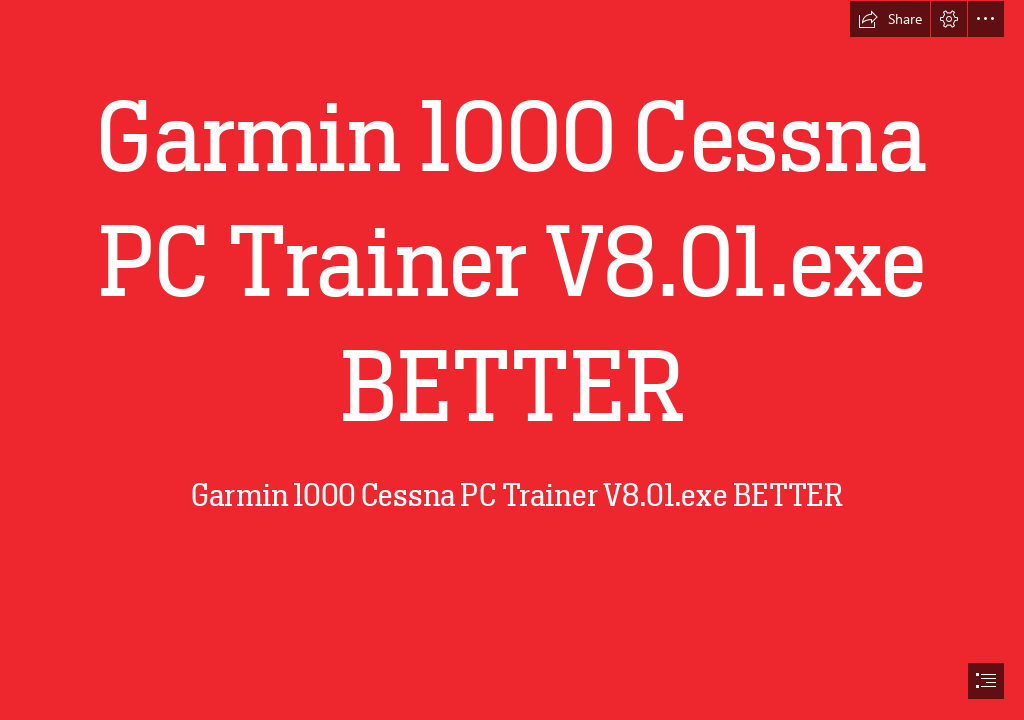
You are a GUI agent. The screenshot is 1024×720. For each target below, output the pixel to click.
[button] (890, 19)
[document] (512, 360)
